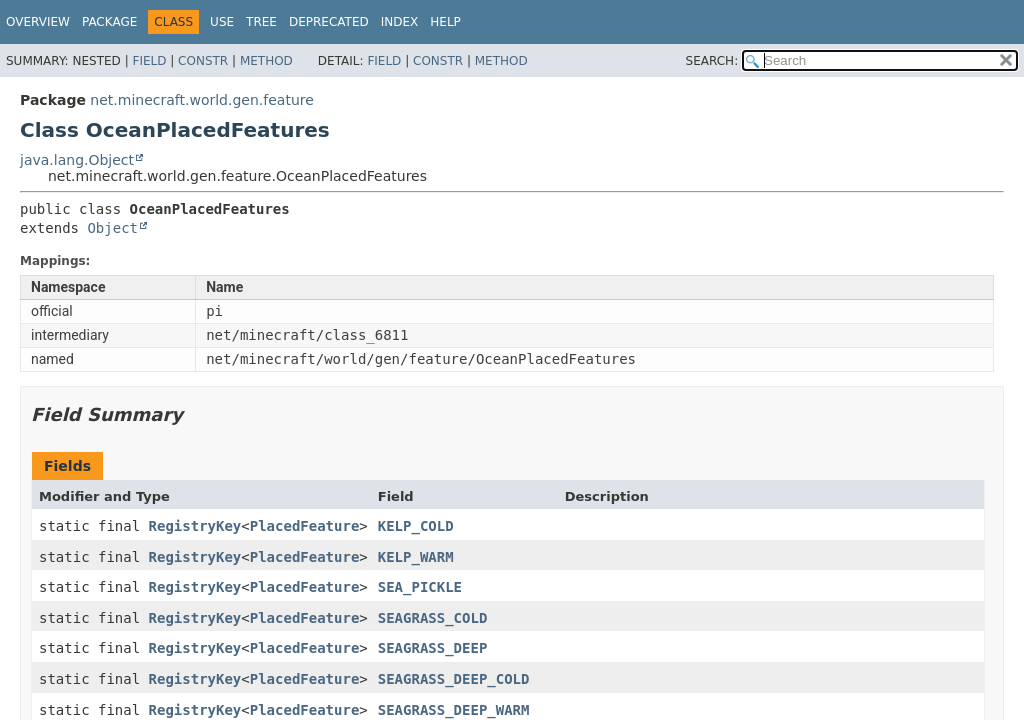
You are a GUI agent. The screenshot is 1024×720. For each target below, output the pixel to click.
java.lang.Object (77, 160)
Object (112, 228)
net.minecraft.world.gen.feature (201, 100)
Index (400, 22)
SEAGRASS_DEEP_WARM (454, 710)
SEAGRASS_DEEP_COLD (454, 679)
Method (266, 61)
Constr (203, 61)
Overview (38, 22)
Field (149, 61)
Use (222, 22)
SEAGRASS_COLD (433, 618)
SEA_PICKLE (420, 587)
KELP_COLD (416, 526)
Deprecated (329, 22)
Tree (261, 22)
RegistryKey (195, 526)
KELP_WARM (416, 557)
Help (445, 22)
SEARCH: (712, 61)
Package (109, 22)
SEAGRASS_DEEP (433, 648)
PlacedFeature (305, 526)
